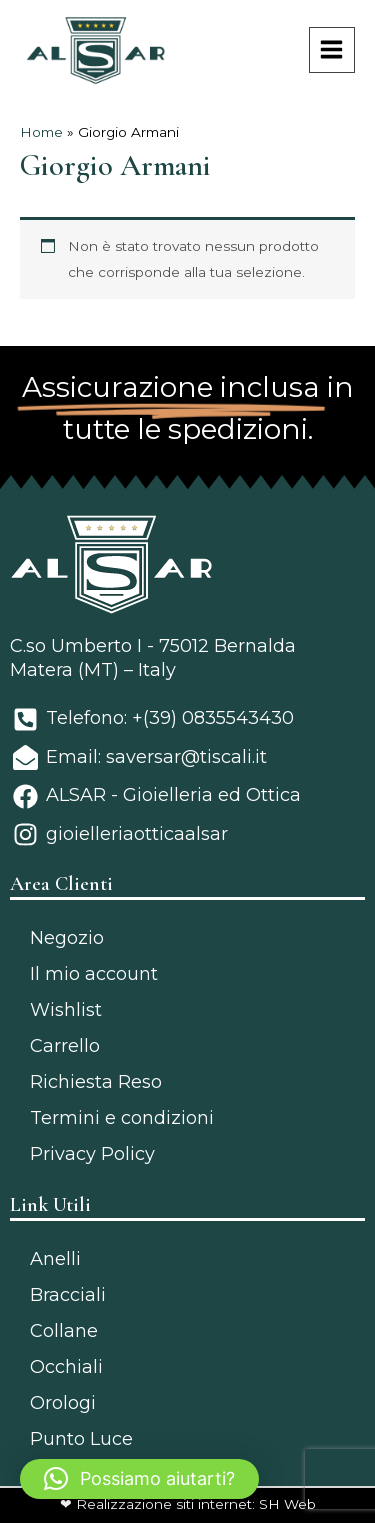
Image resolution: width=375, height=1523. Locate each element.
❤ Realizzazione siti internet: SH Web (188, 1504)
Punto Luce (81, 1439)
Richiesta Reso (96, 1082)
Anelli (55, 1259)
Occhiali (66, 1367)
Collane (64, 1331)
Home (41, 132)
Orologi (63, 1403)
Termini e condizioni (122, 1118)
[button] (139, 1479)
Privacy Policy (92, 1154)
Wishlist (66, 1010)
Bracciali (68, 1295)
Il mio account (94, 974)
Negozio (67, 938)
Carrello (65, 1046)
